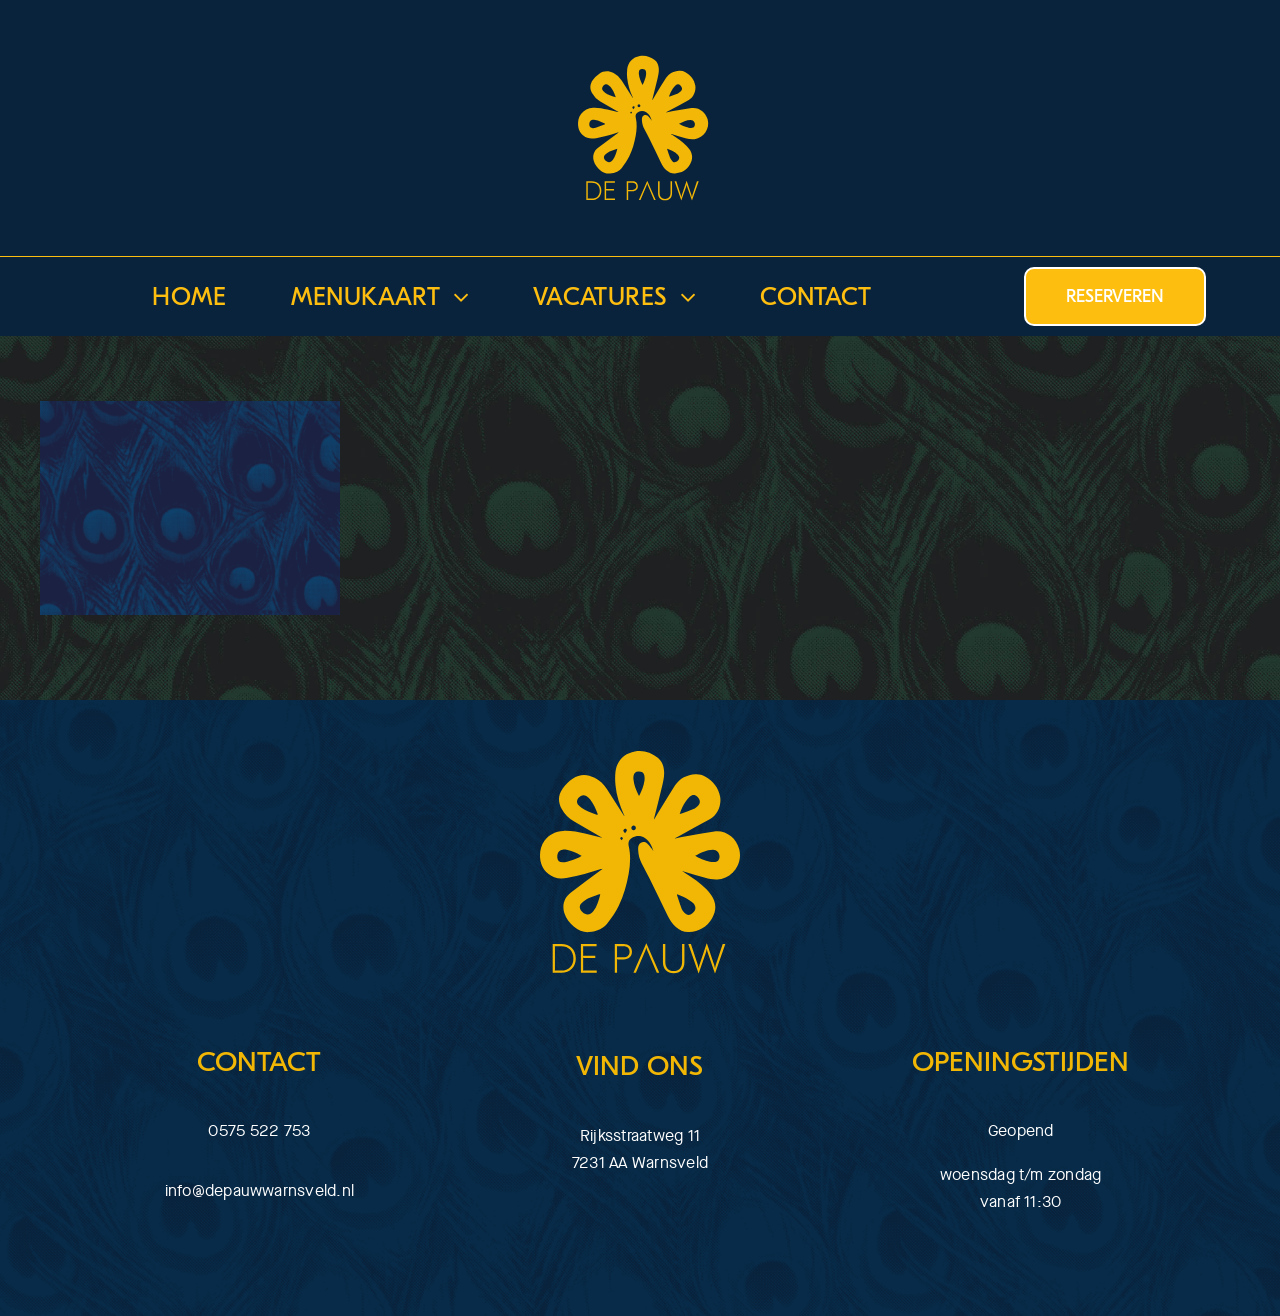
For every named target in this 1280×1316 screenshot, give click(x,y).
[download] (640, 39)
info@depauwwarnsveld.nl (260, 1190)
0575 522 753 (259, 1130)
